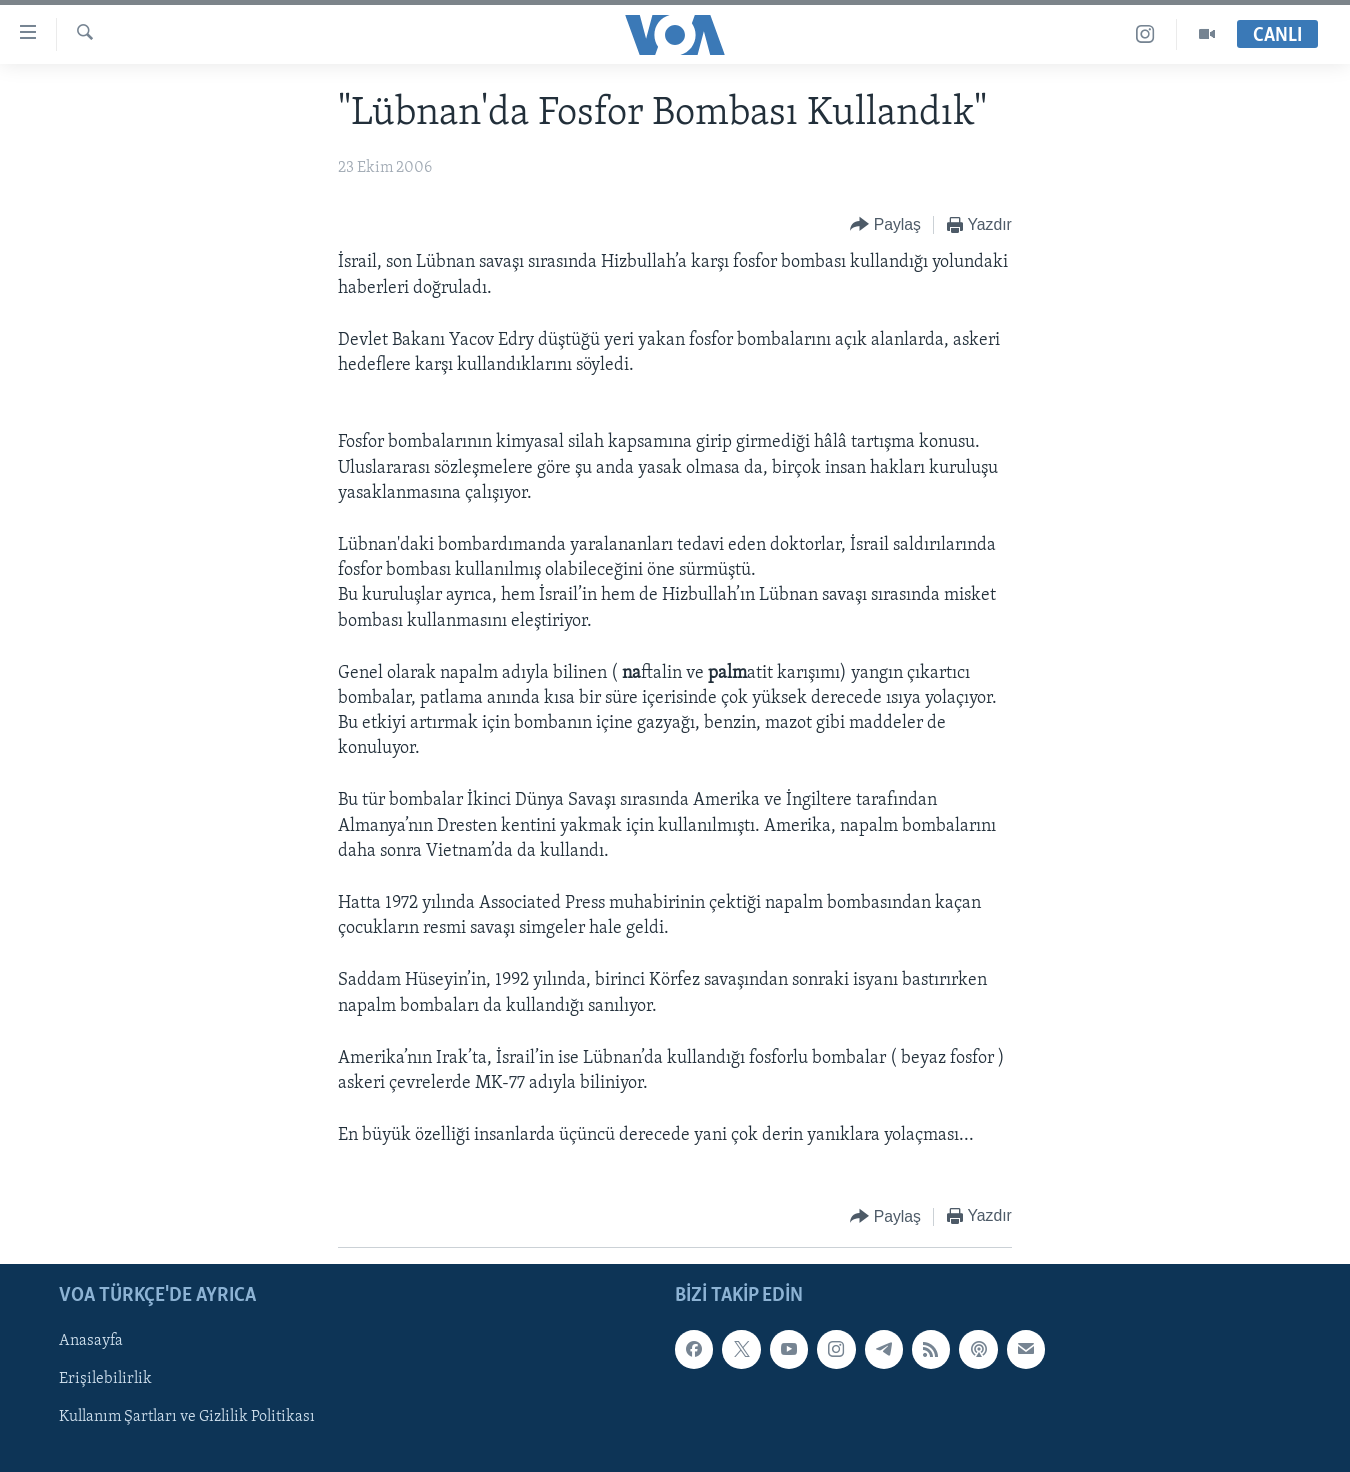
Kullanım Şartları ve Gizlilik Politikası (187, 1417)
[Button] (885, 225)
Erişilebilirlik (105, 1379)
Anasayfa (91, 1341)
